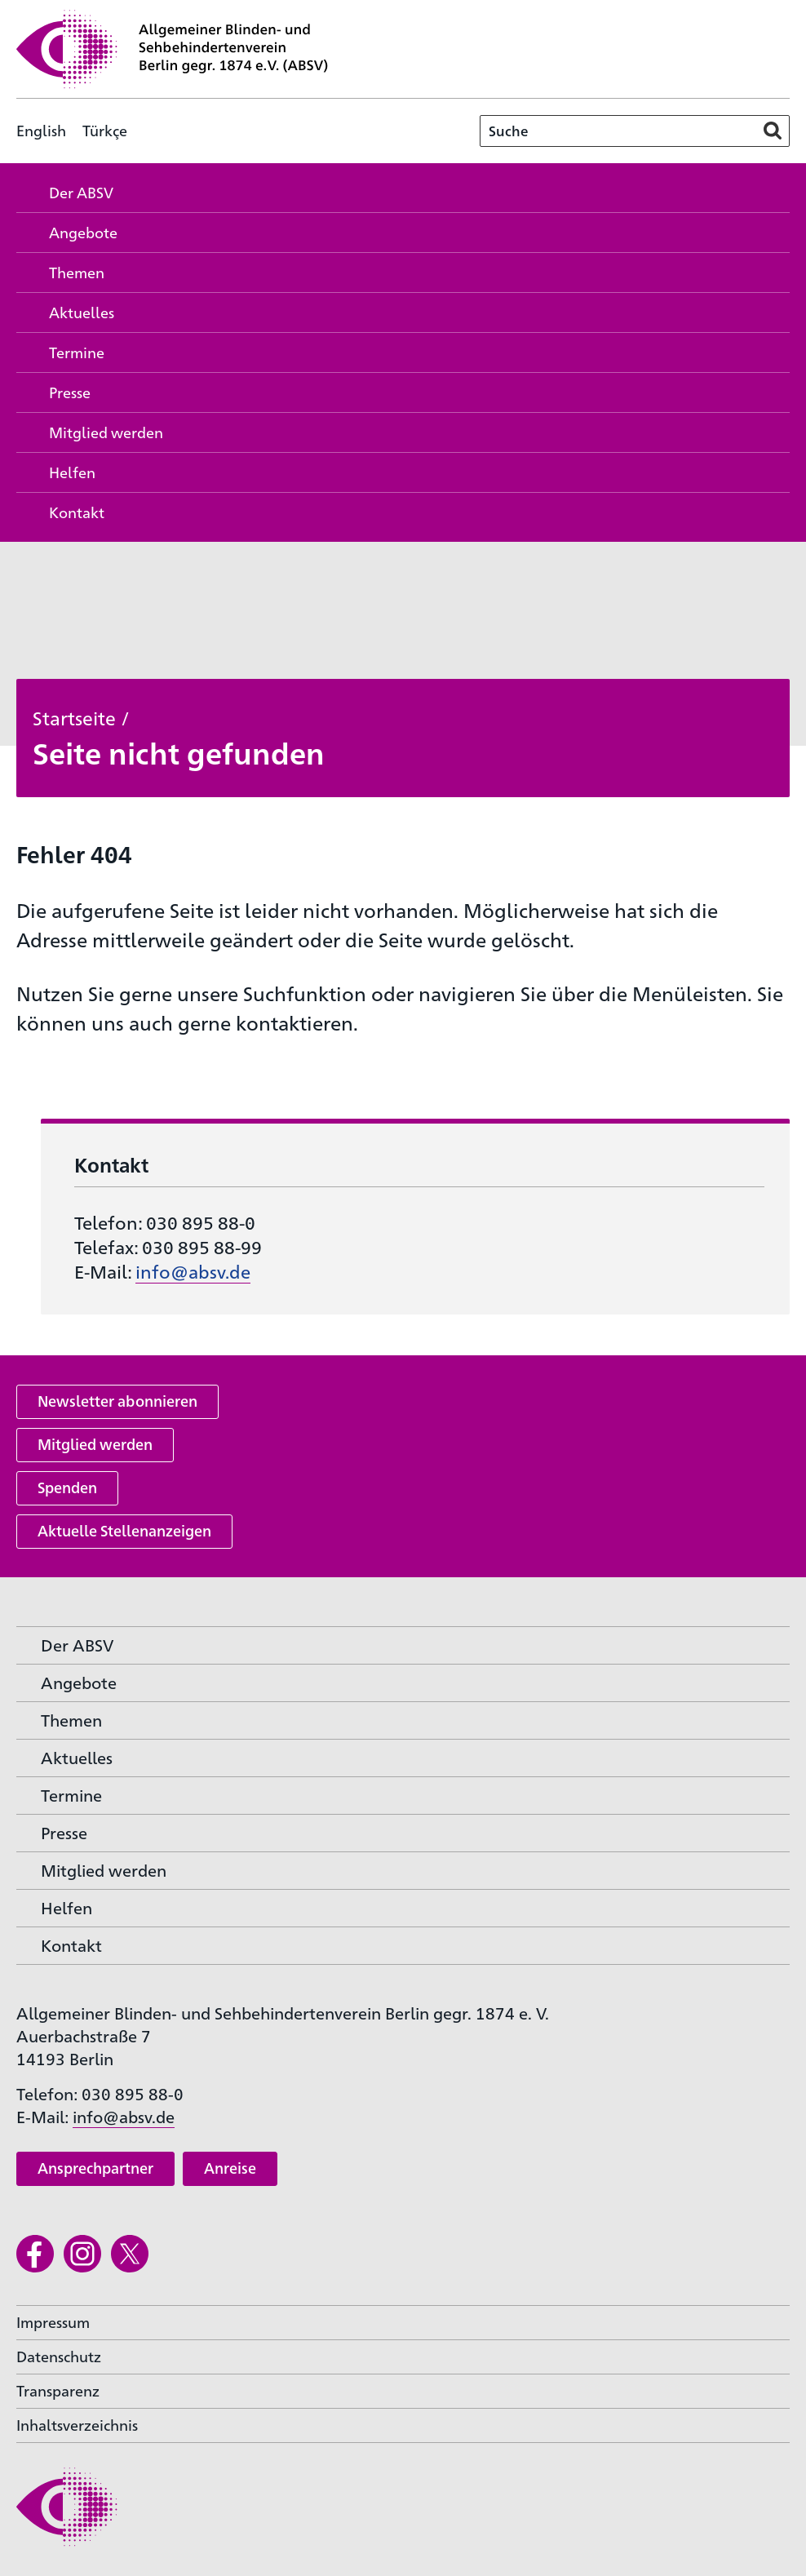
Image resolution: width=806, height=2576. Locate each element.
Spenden (67, 1487)
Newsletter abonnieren (117, 1400)
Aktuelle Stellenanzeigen (124, 1530)
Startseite (74, 717)
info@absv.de (192, 1271)
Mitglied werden (95, 1443)
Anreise (230, 2167)
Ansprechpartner (95, 2167)
